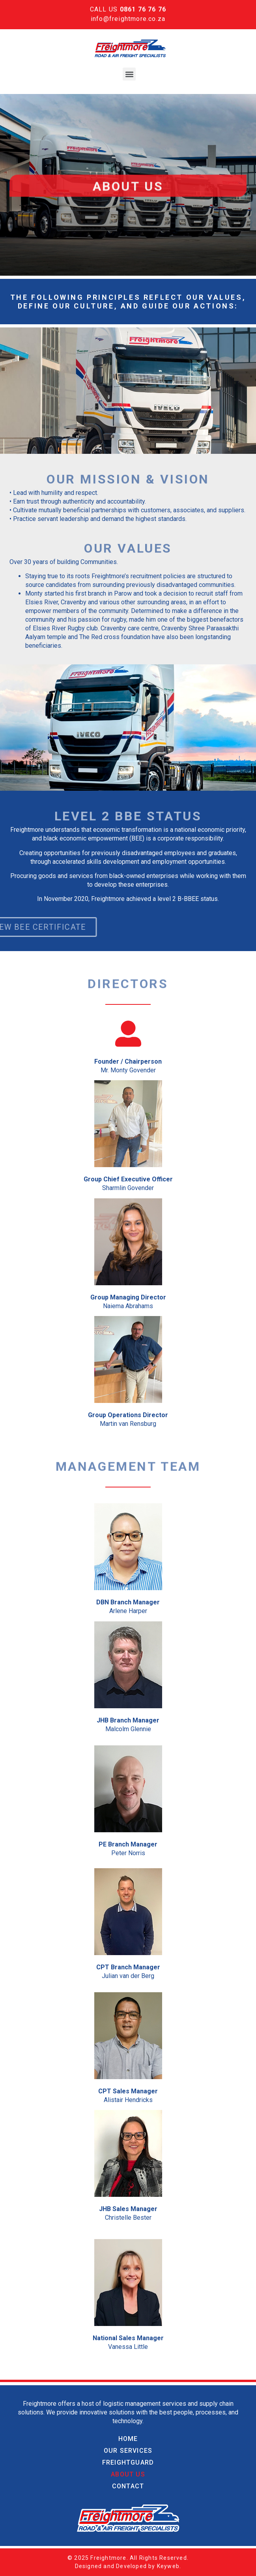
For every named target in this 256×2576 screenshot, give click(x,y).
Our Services (128, 2450)
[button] (129, 74)
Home (128, 2438)
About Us (128, 2474)
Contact (128, 2486)
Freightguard (128, 2462)
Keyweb (168, 2566)
